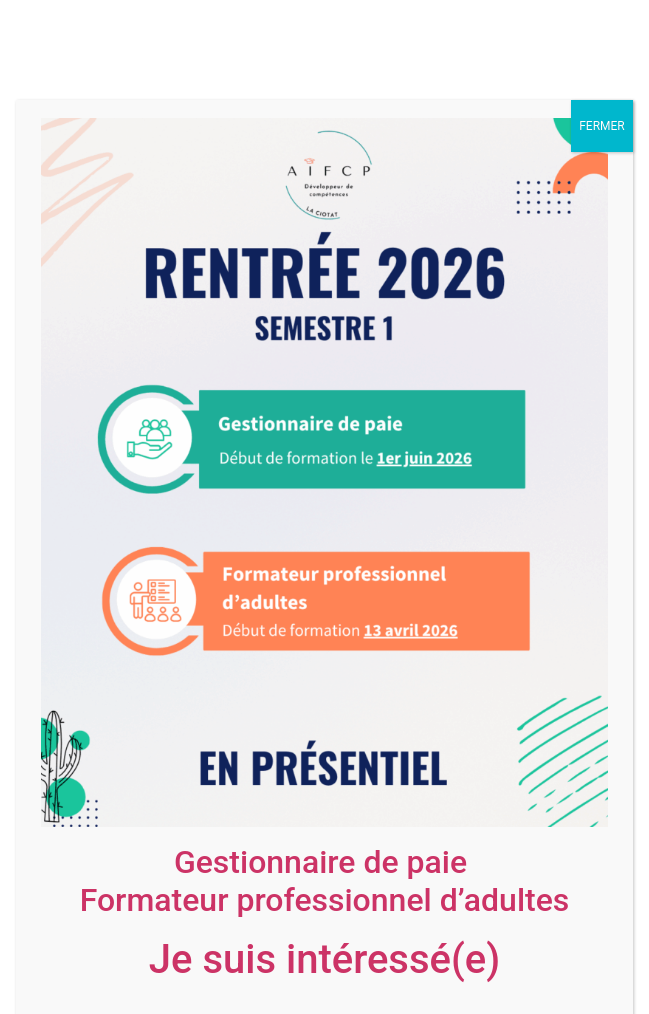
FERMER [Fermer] (602, 126)
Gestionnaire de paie (320, 862)
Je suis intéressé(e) (324, 959)
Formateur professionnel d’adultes (325, 900)
